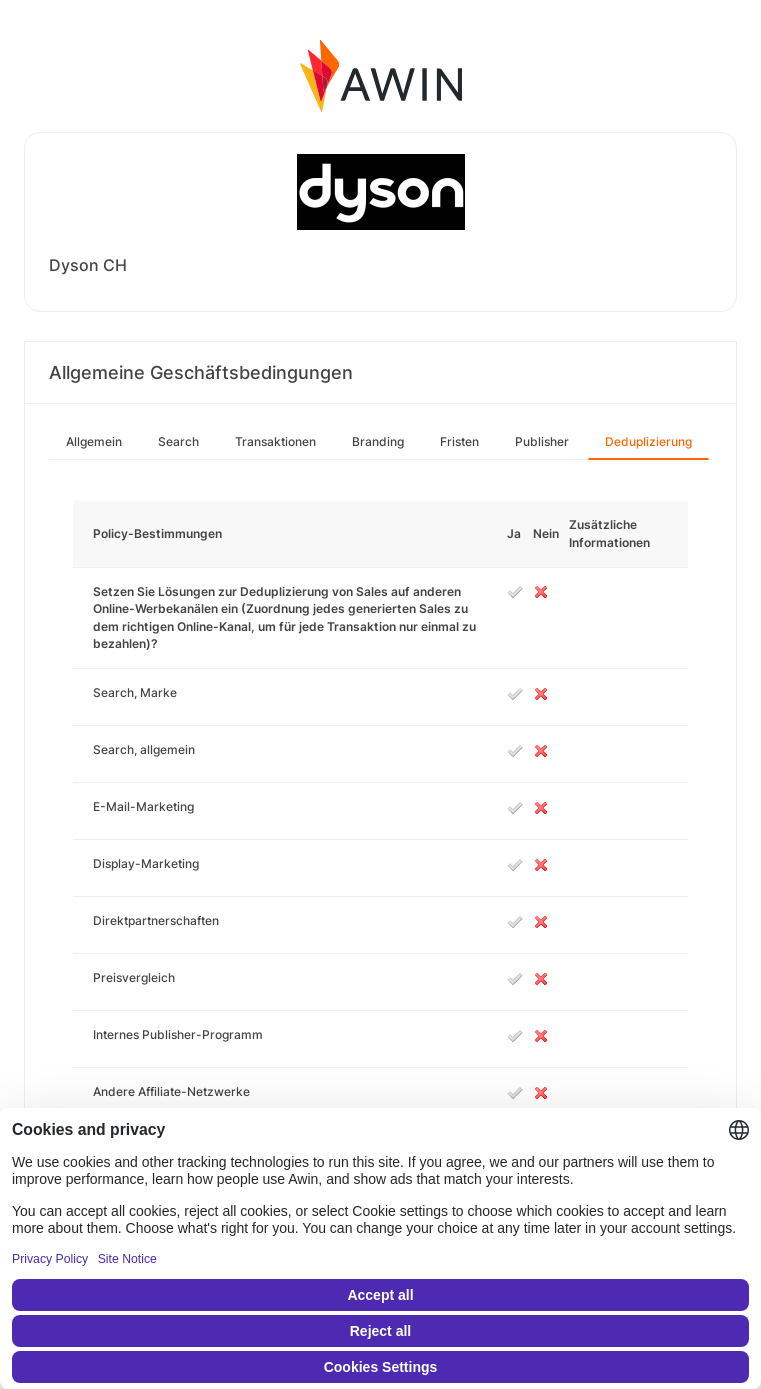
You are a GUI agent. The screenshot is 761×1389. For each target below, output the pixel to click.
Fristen (459, 441)
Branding (378, 441)
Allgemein (94, 441)
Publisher (542, 441)
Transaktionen (275, 441)
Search (178, 441)
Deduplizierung (648, 441)
